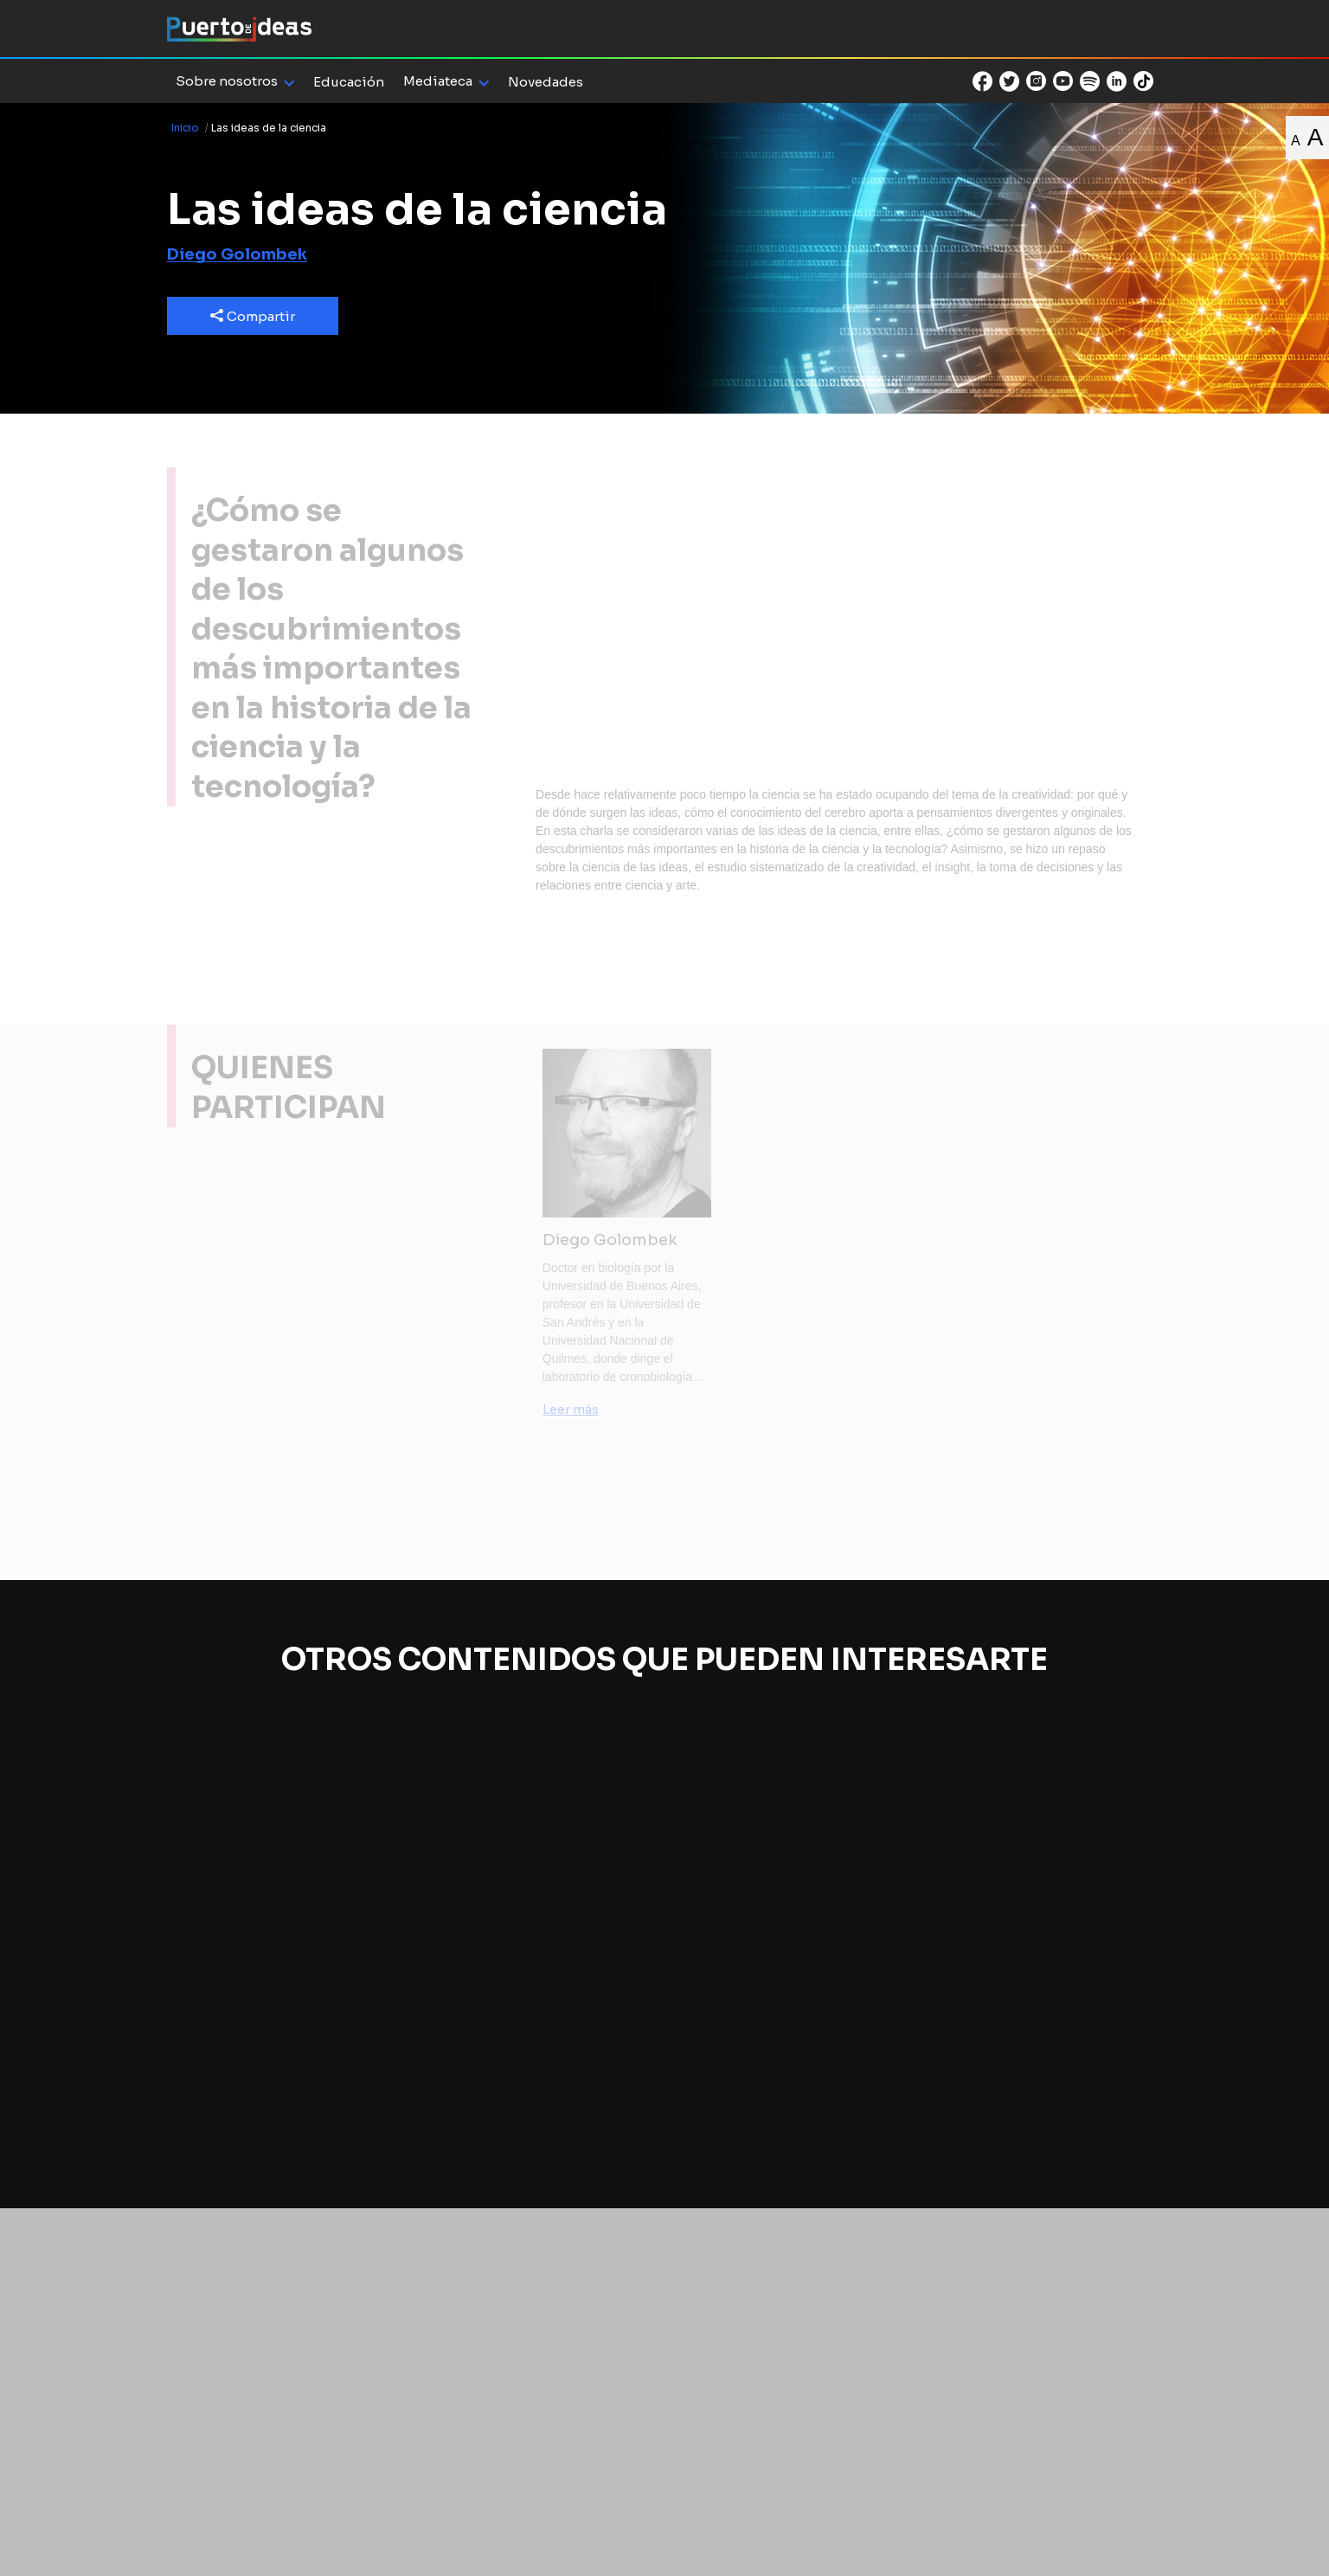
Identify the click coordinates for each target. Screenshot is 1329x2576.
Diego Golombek (237, 254)
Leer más (571, 1410)
